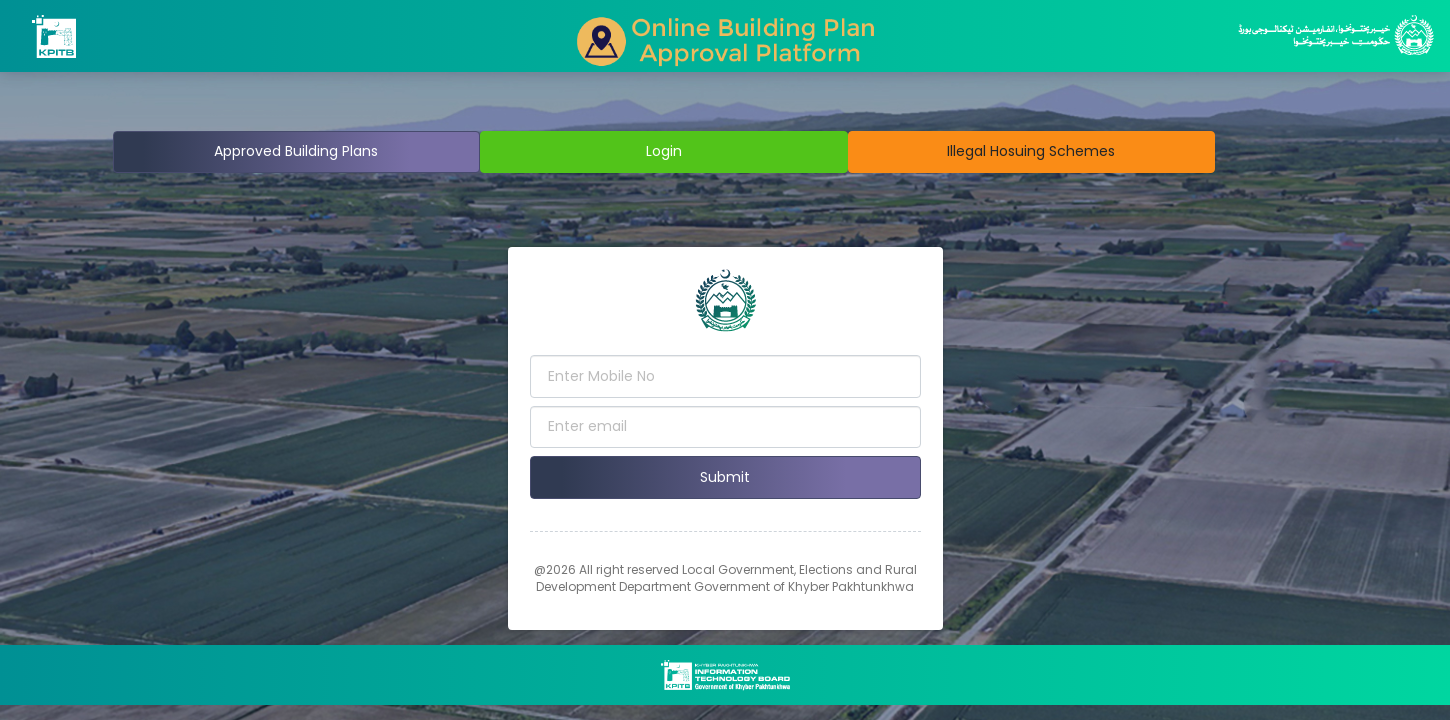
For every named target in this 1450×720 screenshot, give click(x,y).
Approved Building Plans (296, 151)
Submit (725, 477)
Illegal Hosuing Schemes (1031, 151)
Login (664, 151)
